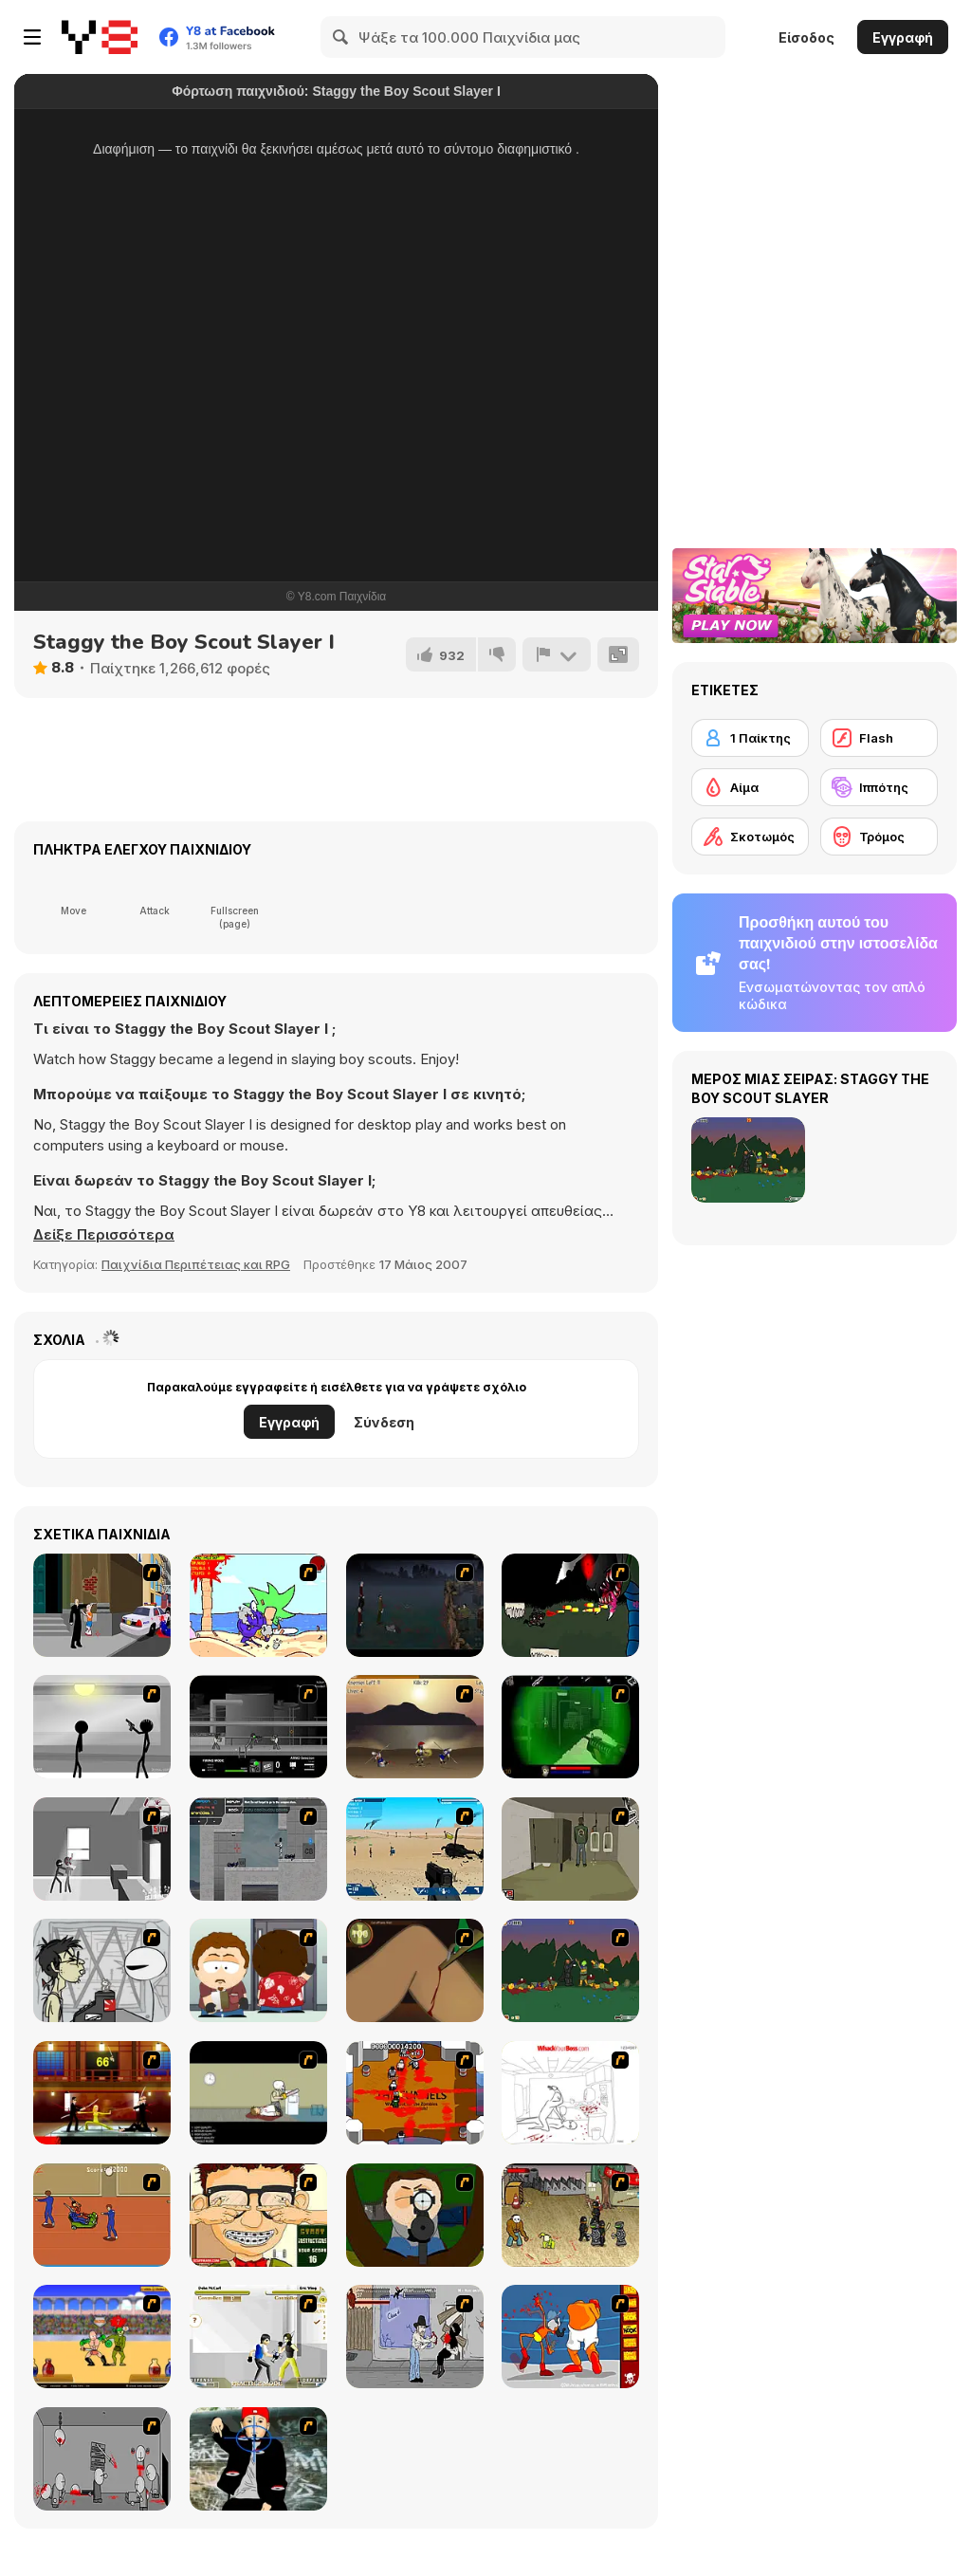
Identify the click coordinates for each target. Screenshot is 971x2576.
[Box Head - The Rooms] (415, 2092)
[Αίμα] (750, 787)
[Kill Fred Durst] (258, 2459)
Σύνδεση (384, 1422)
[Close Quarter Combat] (258, 1726)
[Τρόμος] (879, 837)
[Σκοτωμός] (750, 837)
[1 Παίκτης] (750, 738)
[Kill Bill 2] (102, 2092)
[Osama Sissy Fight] (570, 2336)
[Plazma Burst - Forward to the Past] (258, 1849)
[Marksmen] (570, 1726)
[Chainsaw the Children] (258, 1605)
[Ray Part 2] (258, 1970)
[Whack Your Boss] (570, 2092)
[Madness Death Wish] (102, 2459)
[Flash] (879, 738)
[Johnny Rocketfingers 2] (102, 1970)
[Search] (341, 37)
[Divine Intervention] (102, 1605)
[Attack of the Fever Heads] (102, 2215)
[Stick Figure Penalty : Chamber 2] (102, 1726)
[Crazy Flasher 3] (570, 2215)
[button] (103, 1234)
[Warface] (570, 1849)
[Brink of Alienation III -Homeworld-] (570, 1605)
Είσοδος (806, 37)
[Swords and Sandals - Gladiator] (102, 2336)
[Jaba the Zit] (258, 2215)
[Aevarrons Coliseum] (258, 2336)
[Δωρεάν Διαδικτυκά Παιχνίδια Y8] (99, 37)
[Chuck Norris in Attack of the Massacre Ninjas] (415, 2336)
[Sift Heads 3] (102, 1849)
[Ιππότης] (879, 787)
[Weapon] (415, 1849)
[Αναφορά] (556, 654)
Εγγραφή (902, 37)
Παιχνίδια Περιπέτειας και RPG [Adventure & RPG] (195, 1264)
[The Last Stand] (415, 1605)
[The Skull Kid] (258, 2092)
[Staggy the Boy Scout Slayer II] (570, 1970)
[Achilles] (415, 1726)
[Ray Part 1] (415, 2215)
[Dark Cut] (415, 1970)
